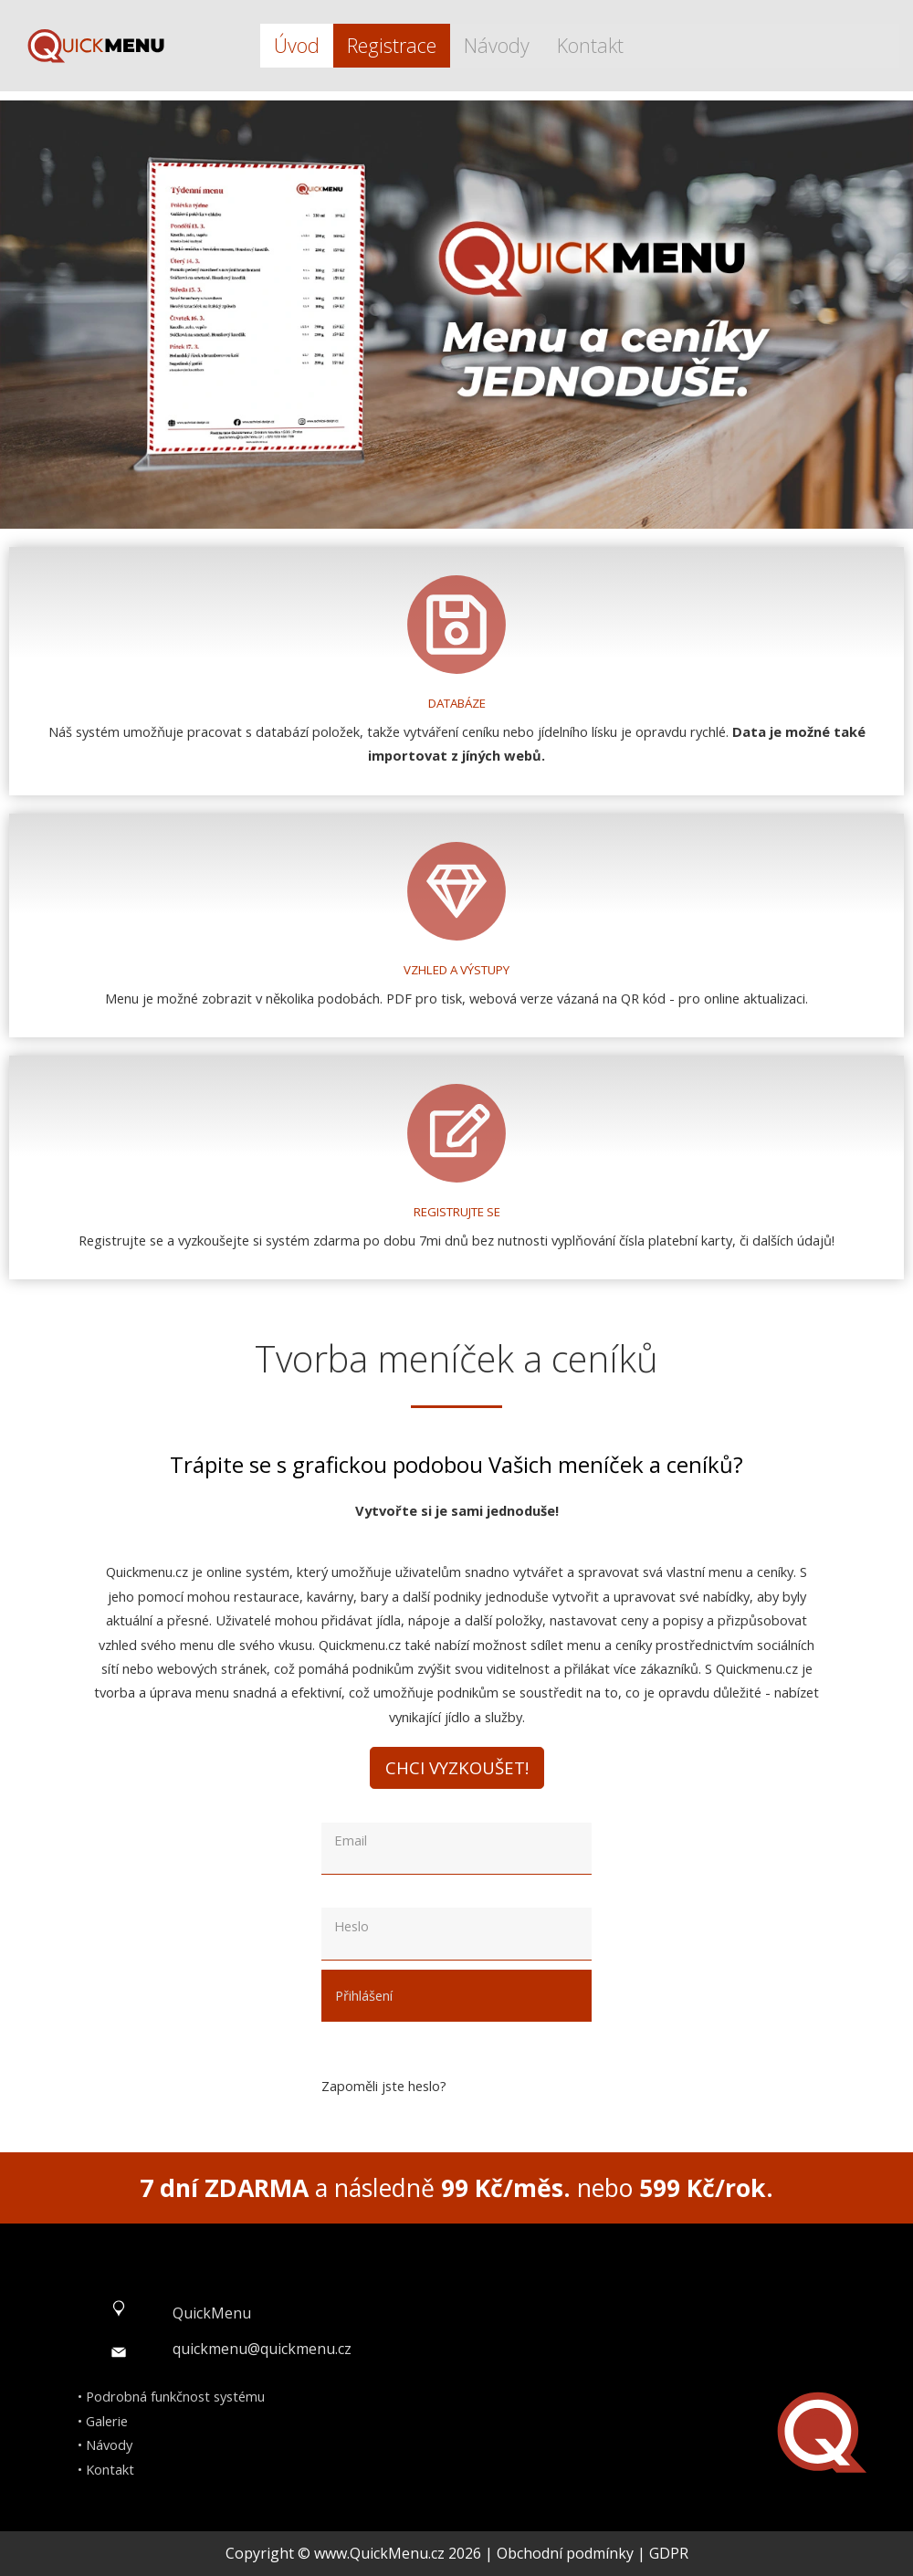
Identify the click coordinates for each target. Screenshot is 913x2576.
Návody (497, 45)
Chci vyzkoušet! (457, 1767)
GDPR (668, 2553)
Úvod (297, 45)
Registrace (391, 45)
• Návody (105, 2444)
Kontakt (590, 45)
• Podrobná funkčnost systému (171, 2396)
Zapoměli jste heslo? (383, 2086)
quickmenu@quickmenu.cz (262, 2349)
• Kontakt (106, 2469)
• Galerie (103, 2421)
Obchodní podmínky (565, 2553)
